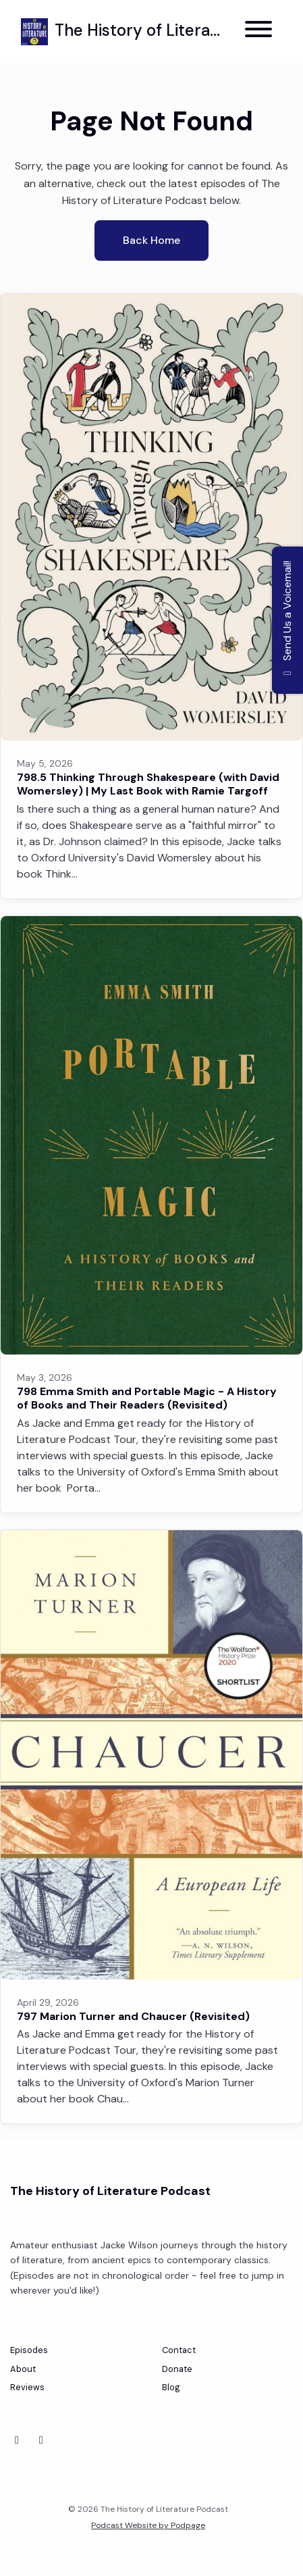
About (23, 2369)
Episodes (29, 2350)
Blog (171, 2387)
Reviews (27, 2387)
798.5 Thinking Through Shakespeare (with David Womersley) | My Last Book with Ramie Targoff (148, 784)
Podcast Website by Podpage (148, 2525)
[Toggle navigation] (258, 31)
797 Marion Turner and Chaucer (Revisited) (133, 2016)
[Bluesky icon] (17, 2440)
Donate (177, 2369)
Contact (179, 2350)
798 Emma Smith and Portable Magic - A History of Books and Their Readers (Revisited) (147, 1398)
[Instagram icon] (41, 2440)
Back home (151, 240)
